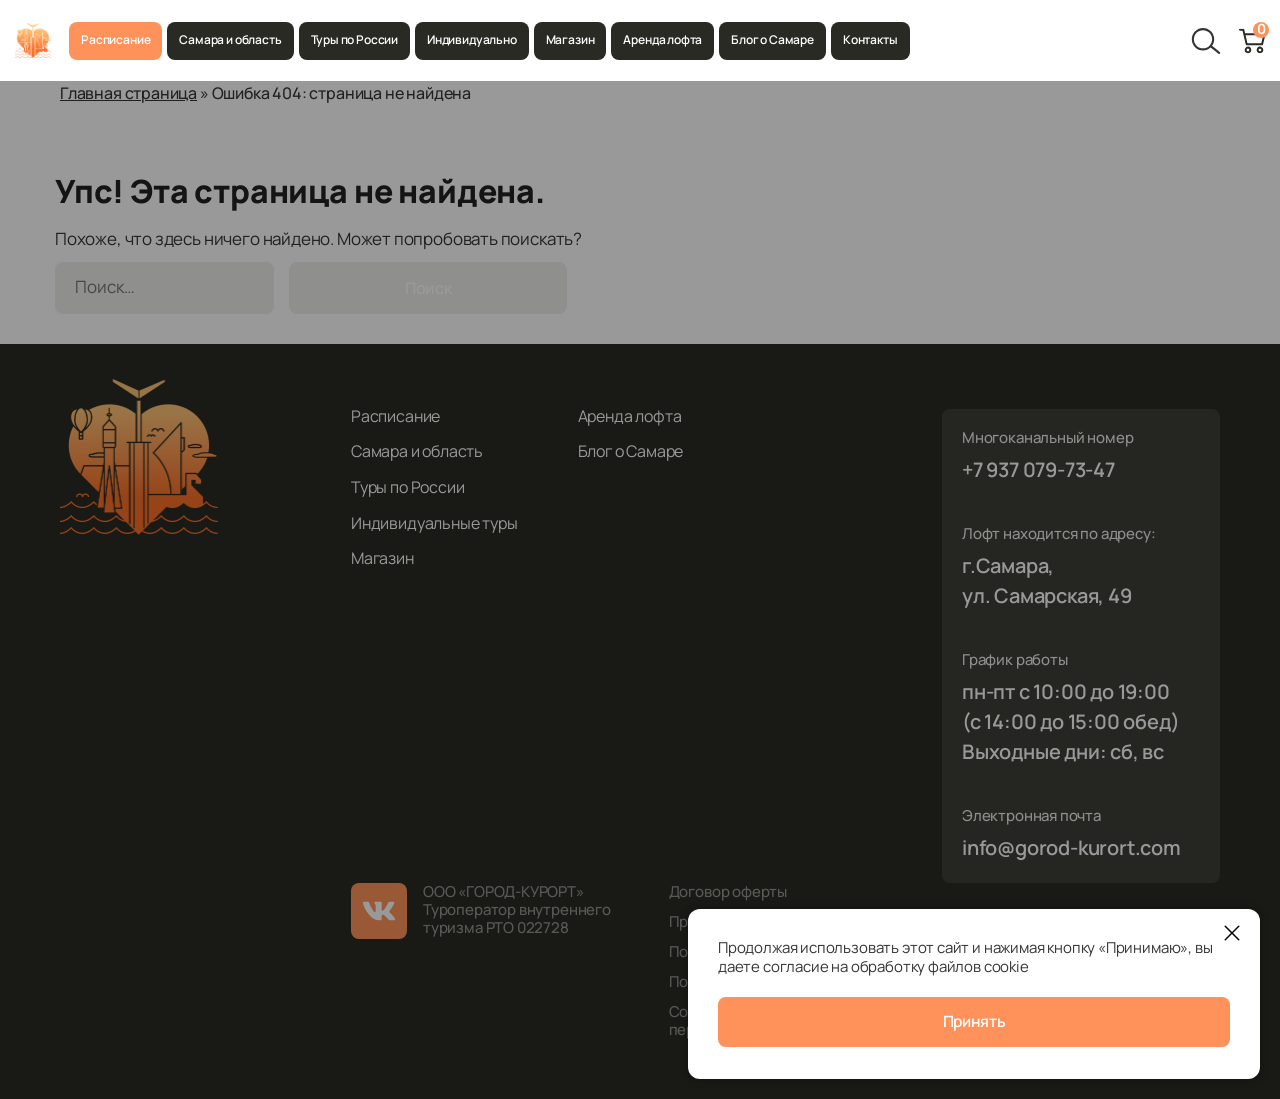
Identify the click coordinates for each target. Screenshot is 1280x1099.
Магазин (570, 39)
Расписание (115, 39)
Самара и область (230, 39)
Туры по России (354, 39)
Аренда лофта (662, 39)
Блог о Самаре (772, 39)
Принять (974, 1023)
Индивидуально (472, 39)
